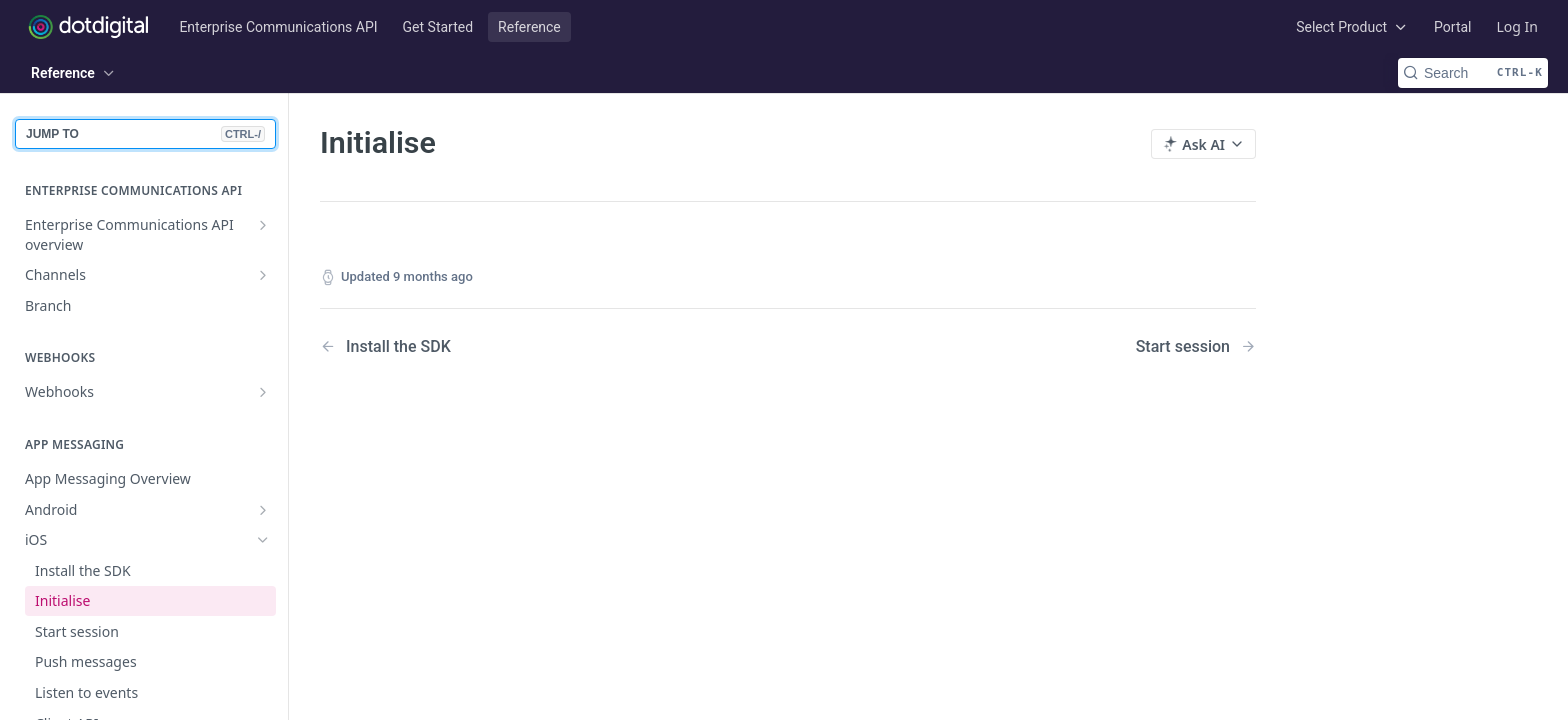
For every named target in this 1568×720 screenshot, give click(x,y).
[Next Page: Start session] (1196, 346)
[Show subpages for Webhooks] (263, 392)
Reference (529, 27)
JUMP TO (145, 134)
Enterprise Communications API (278, 27)
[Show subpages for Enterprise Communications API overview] (263, 225)
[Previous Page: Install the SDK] (520, 346)
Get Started (438, 27)
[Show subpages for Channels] (263, 275)
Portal (1452, 27)
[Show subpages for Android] (263, 510)
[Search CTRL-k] (1473, 73)
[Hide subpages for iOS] (263, 540)
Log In (1517, 26)
